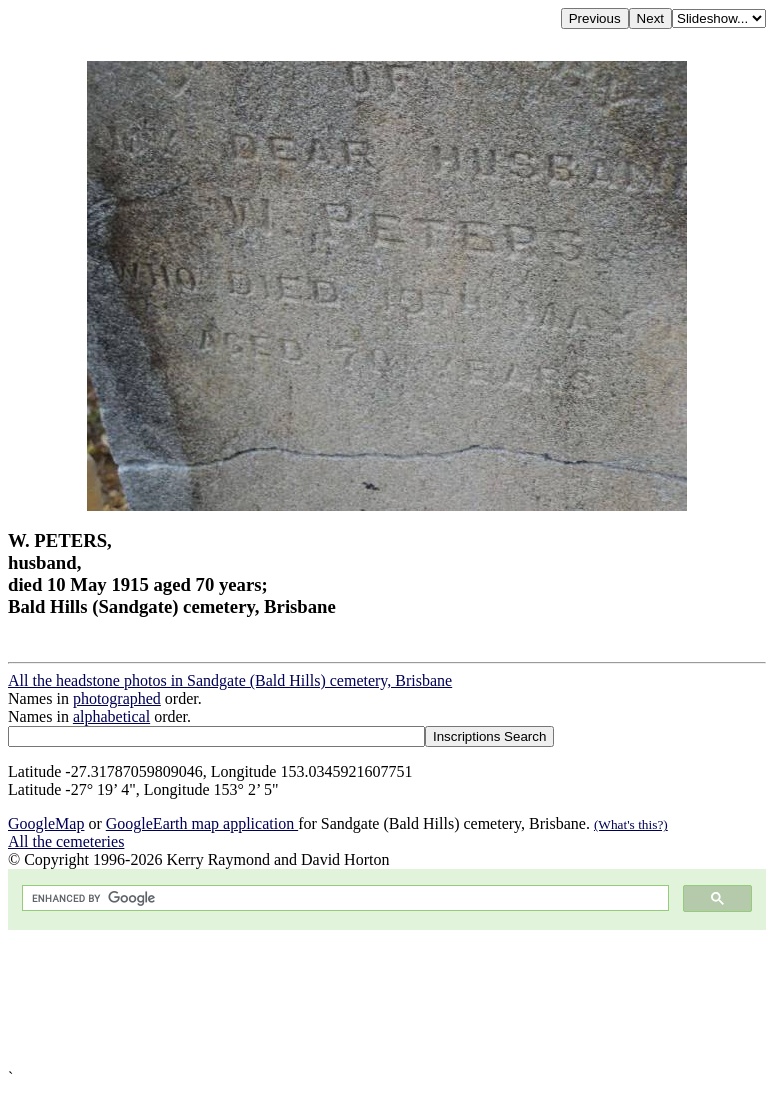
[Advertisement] (387, 999)
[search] (343, 898)
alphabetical (111, 716)
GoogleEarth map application (202, 823)
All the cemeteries (66, 841)
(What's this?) (631, 824)
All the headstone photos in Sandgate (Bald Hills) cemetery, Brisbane (230, 680)
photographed (117, 698)
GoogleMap (46, 823)
